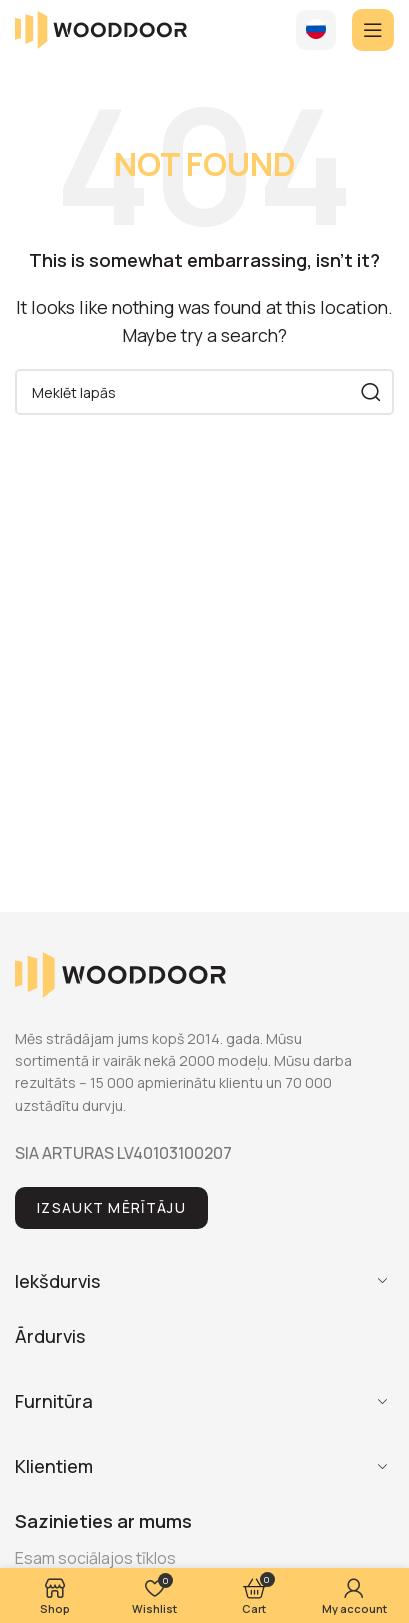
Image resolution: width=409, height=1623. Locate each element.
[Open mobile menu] (373, 30)
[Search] (204, 392)
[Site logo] (101, 28)
